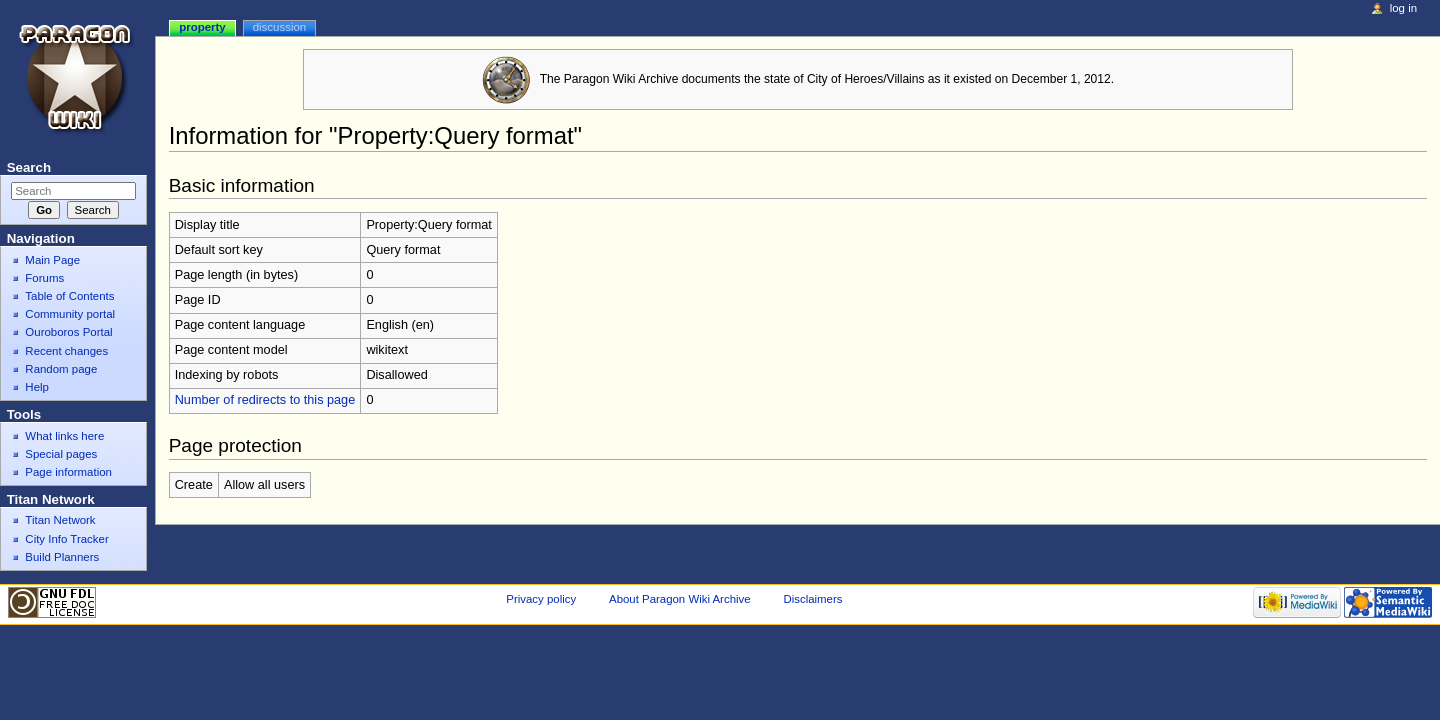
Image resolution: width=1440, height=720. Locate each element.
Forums (44, 278)
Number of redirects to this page (265, 400)
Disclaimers (812, 599)
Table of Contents (69, 296)
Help (37, 387)
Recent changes (66, 351)
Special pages (61, 454)
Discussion (279, 27)
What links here (64, 436)
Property (202, 27)
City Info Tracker (66, 539)
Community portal (70, 314)
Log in (1403, 8)
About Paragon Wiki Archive (680, 599)
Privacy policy (541, 599)
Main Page (52, 260)
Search (29, 167)
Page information (68, 472)
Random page (61, 369)
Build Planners (62, 557)
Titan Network (60, 520)
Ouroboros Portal (68, 332)
